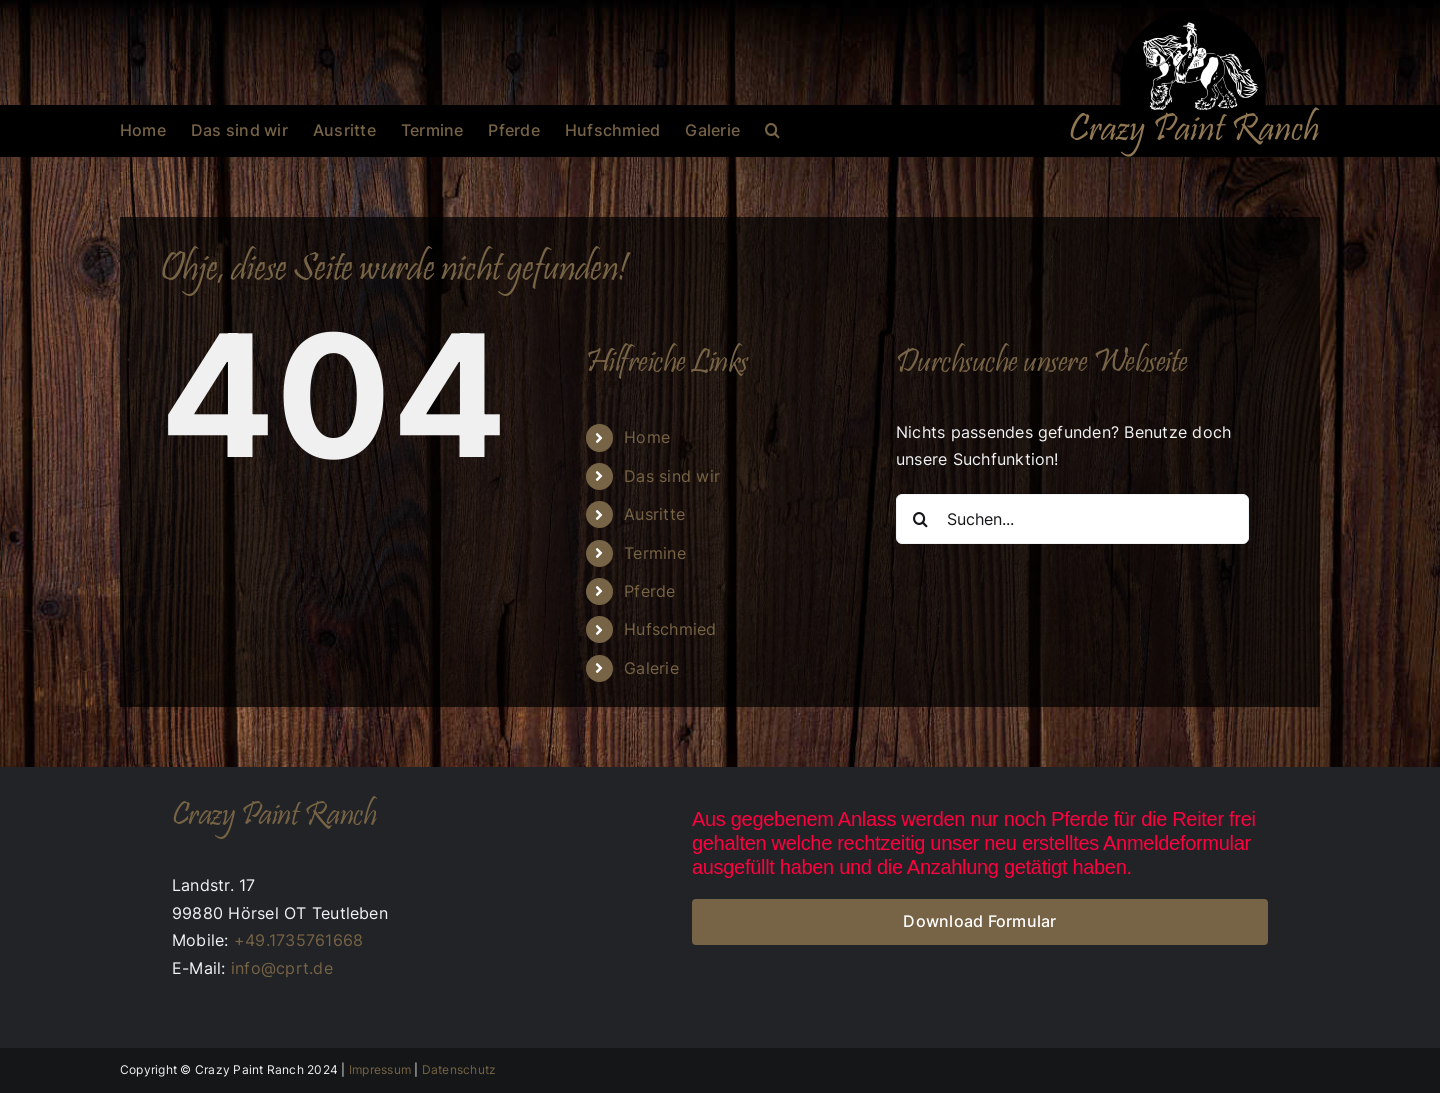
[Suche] (921, 519)
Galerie (651, 668)
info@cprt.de (282, 968)
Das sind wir (672, 476)
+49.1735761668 (298, 940)
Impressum (380, 1069)
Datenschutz (459, 1069)
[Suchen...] (1072, 519)
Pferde (649, 591)
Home (647, 437)
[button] (772, 130)
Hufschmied (670, 629)
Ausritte (654, 514)
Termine (655, 553)
